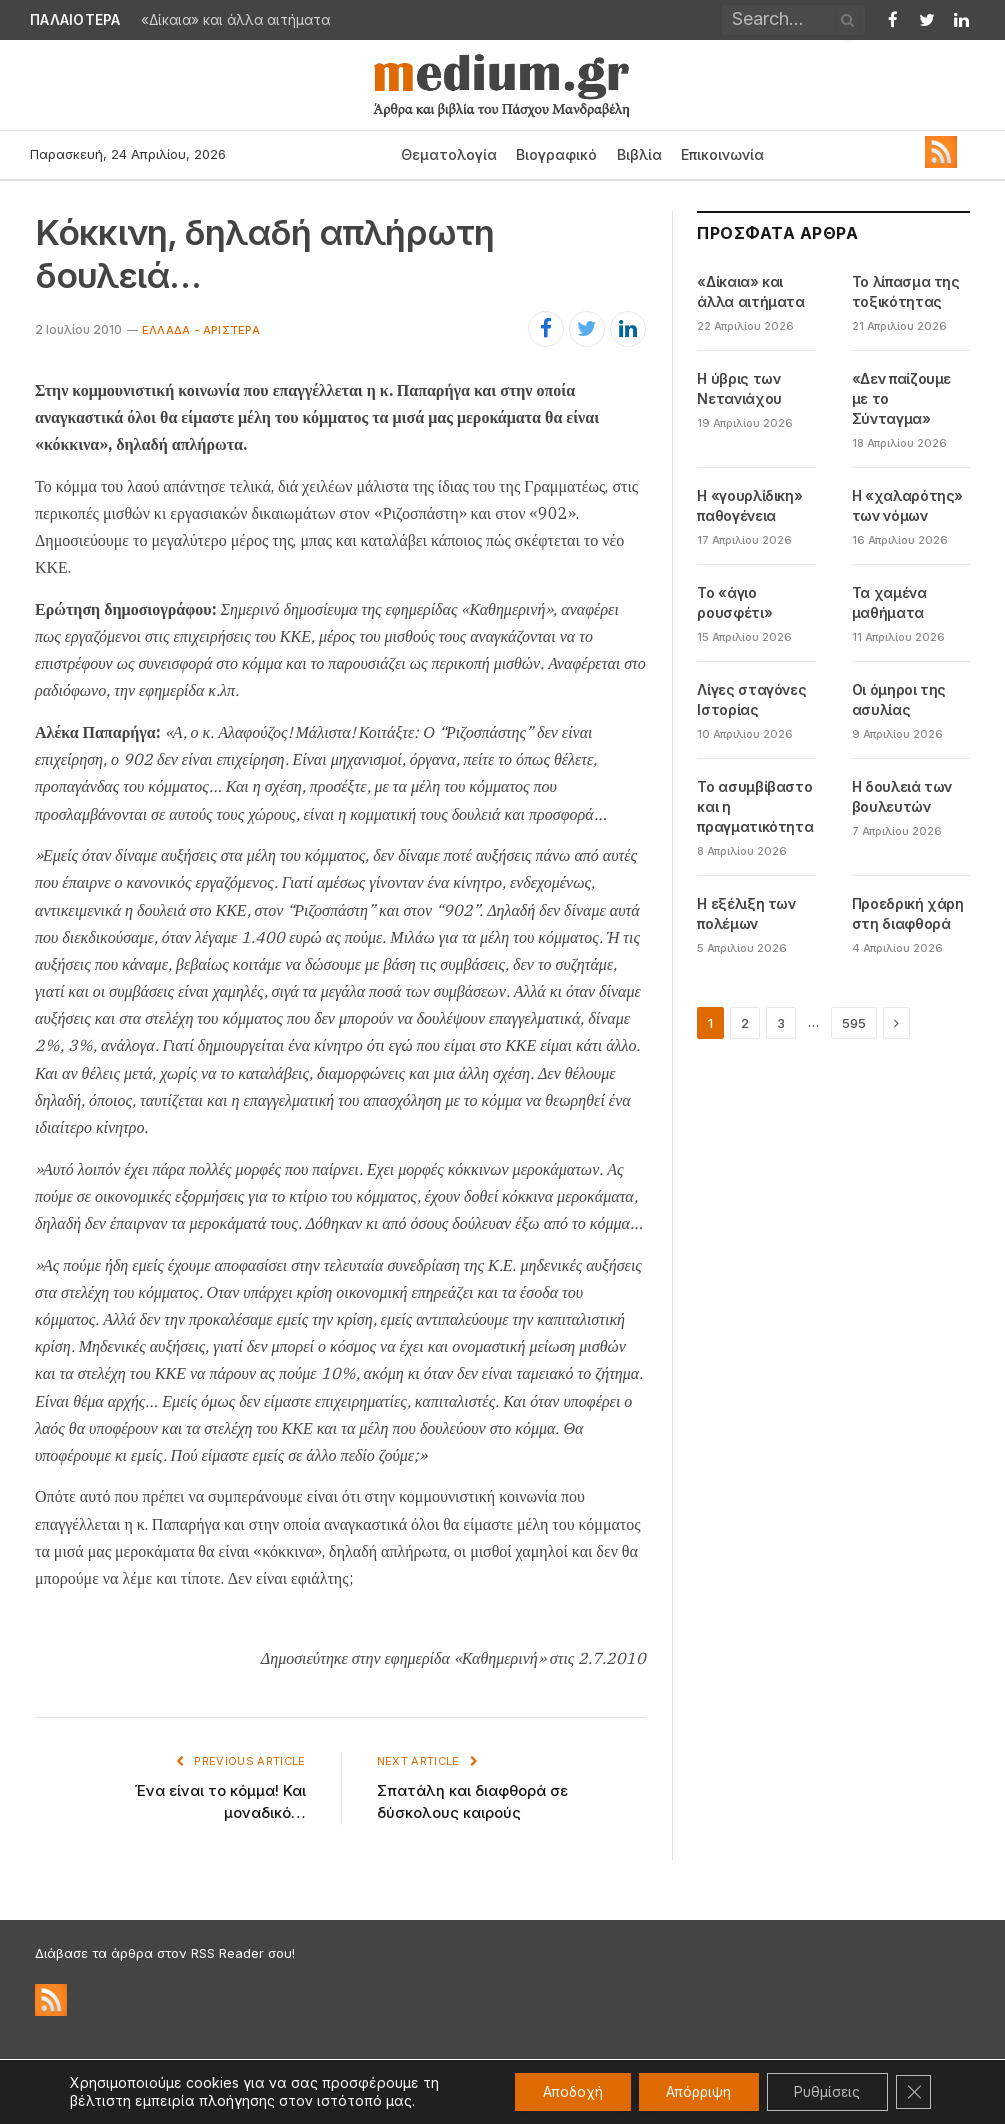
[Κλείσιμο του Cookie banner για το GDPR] (913, 2092)
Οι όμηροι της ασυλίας (899, 699)
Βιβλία (639, 154)
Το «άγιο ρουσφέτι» (734, 602)
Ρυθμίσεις (823, 2091)
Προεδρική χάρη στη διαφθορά (908, 913)
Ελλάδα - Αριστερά (201, 330)
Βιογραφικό (556, 154)
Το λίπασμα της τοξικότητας (906, 291)
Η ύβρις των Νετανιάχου (739, 388)
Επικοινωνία (722, 154)
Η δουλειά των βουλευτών (902, 796)
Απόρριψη (688, 2091)
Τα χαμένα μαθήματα (889, 602)
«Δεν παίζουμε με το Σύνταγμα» (901, 398)
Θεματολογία (449, 154)
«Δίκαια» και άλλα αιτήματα (235, 20)
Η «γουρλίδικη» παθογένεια (749, 505)
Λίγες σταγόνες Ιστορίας (751, 699)
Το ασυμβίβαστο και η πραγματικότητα (755, 806)
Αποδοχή (556, 2091)
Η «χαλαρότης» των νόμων (907, 505)
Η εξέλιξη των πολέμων (746, 913)
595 (854, 1023)
